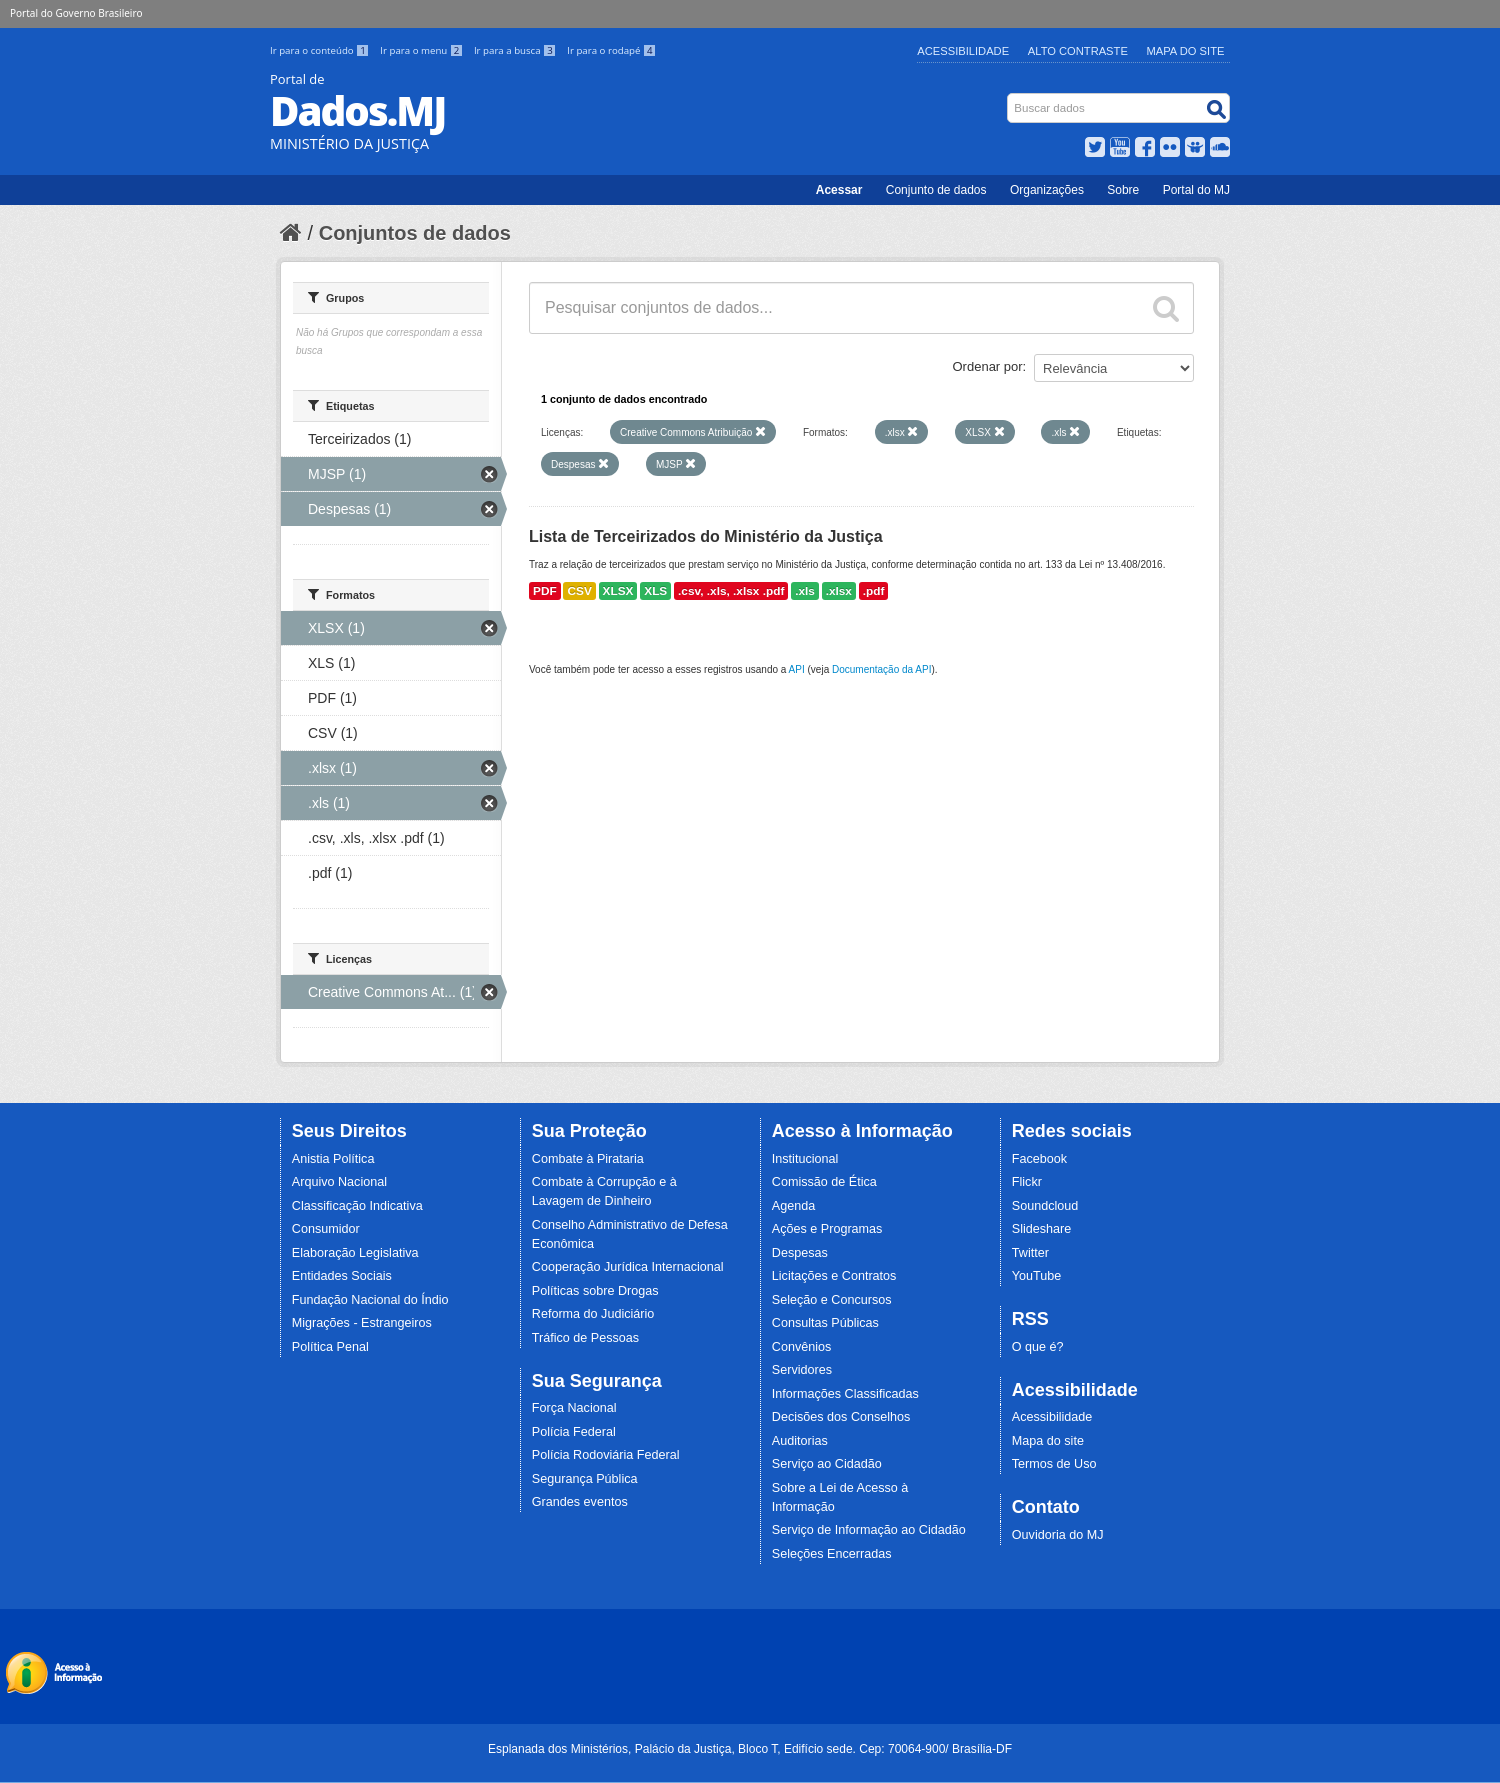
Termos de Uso (1054, 1464)
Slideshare (1042, 1229)
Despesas (800, 1253)
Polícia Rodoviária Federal (606, 1455)
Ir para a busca (516, 50)
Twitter (1030, 1253)
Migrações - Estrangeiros (362, 1323)
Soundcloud (1045, 1206)
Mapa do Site (1186, 51)
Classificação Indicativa (357, 1206)
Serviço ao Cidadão (827, 1464)
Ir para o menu (423, 50)
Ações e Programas (827, 1229)
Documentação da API (882, 669)
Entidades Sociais (342, 1276)
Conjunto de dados (936, 190)
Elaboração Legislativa (355, 1253)
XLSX (618, 591)
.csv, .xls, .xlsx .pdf (731, 591)
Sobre (1123, 190)
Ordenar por (988, 366)
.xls (805, 591)
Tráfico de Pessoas (585, 1338)
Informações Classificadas (845, 1394)
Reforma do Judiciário (593, 1314)
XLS (655, 591)
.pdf (874, 591)
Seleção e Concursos (832, 1300)
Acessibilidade (963, 51)
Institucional (805, 1159)
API (797, 669)
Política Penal (330, 1347)
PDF (545, 591)
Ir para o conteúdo (321, 50)
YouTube (1037, 1276)
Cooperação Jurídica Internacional (628, 1267)
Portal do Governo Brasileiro (76, 13)
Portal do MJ (1196, 190)
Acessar (839, 190)
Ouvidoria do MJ (1058, 1535)
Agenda (793, 1206)
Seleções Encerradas (832, 1554)
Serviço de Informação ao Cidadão (869, 1530)
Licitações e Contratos (834, 1276)
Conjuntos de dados (415, 233)
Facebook (1039, 1159)
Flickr (1027, 1182)
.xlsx (839, 591)
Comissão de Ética (824, 1182)
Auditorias (800, 1441)
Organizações (1047, 190)
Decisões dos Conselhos (841, 1417)
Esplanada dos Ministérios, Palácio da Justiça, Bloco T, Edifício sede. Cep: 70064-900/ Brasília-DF (750, 1749)
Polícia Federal (574, 1432)
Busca (1009, 97)
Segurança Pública (585, 1479)
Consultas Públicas (825, 1323)
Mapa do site (1048, 1441)
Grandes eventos (580, 1502)
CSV (579, 591)
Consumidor (326, 1229)
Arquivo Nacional (339, 1182)
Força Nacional (574, 1408)
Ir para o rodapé (611, 50)
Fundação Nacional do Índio (370, 1300)
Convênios (802, 1347)
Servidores (802, 1370)
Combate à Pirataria (588, 1159)
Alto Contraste (1078, 51)
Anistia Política (333, 1159)
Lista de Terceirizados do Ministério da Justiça (706, 536)
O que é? (1038, 1347)
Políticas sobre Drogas (595, 1291)
